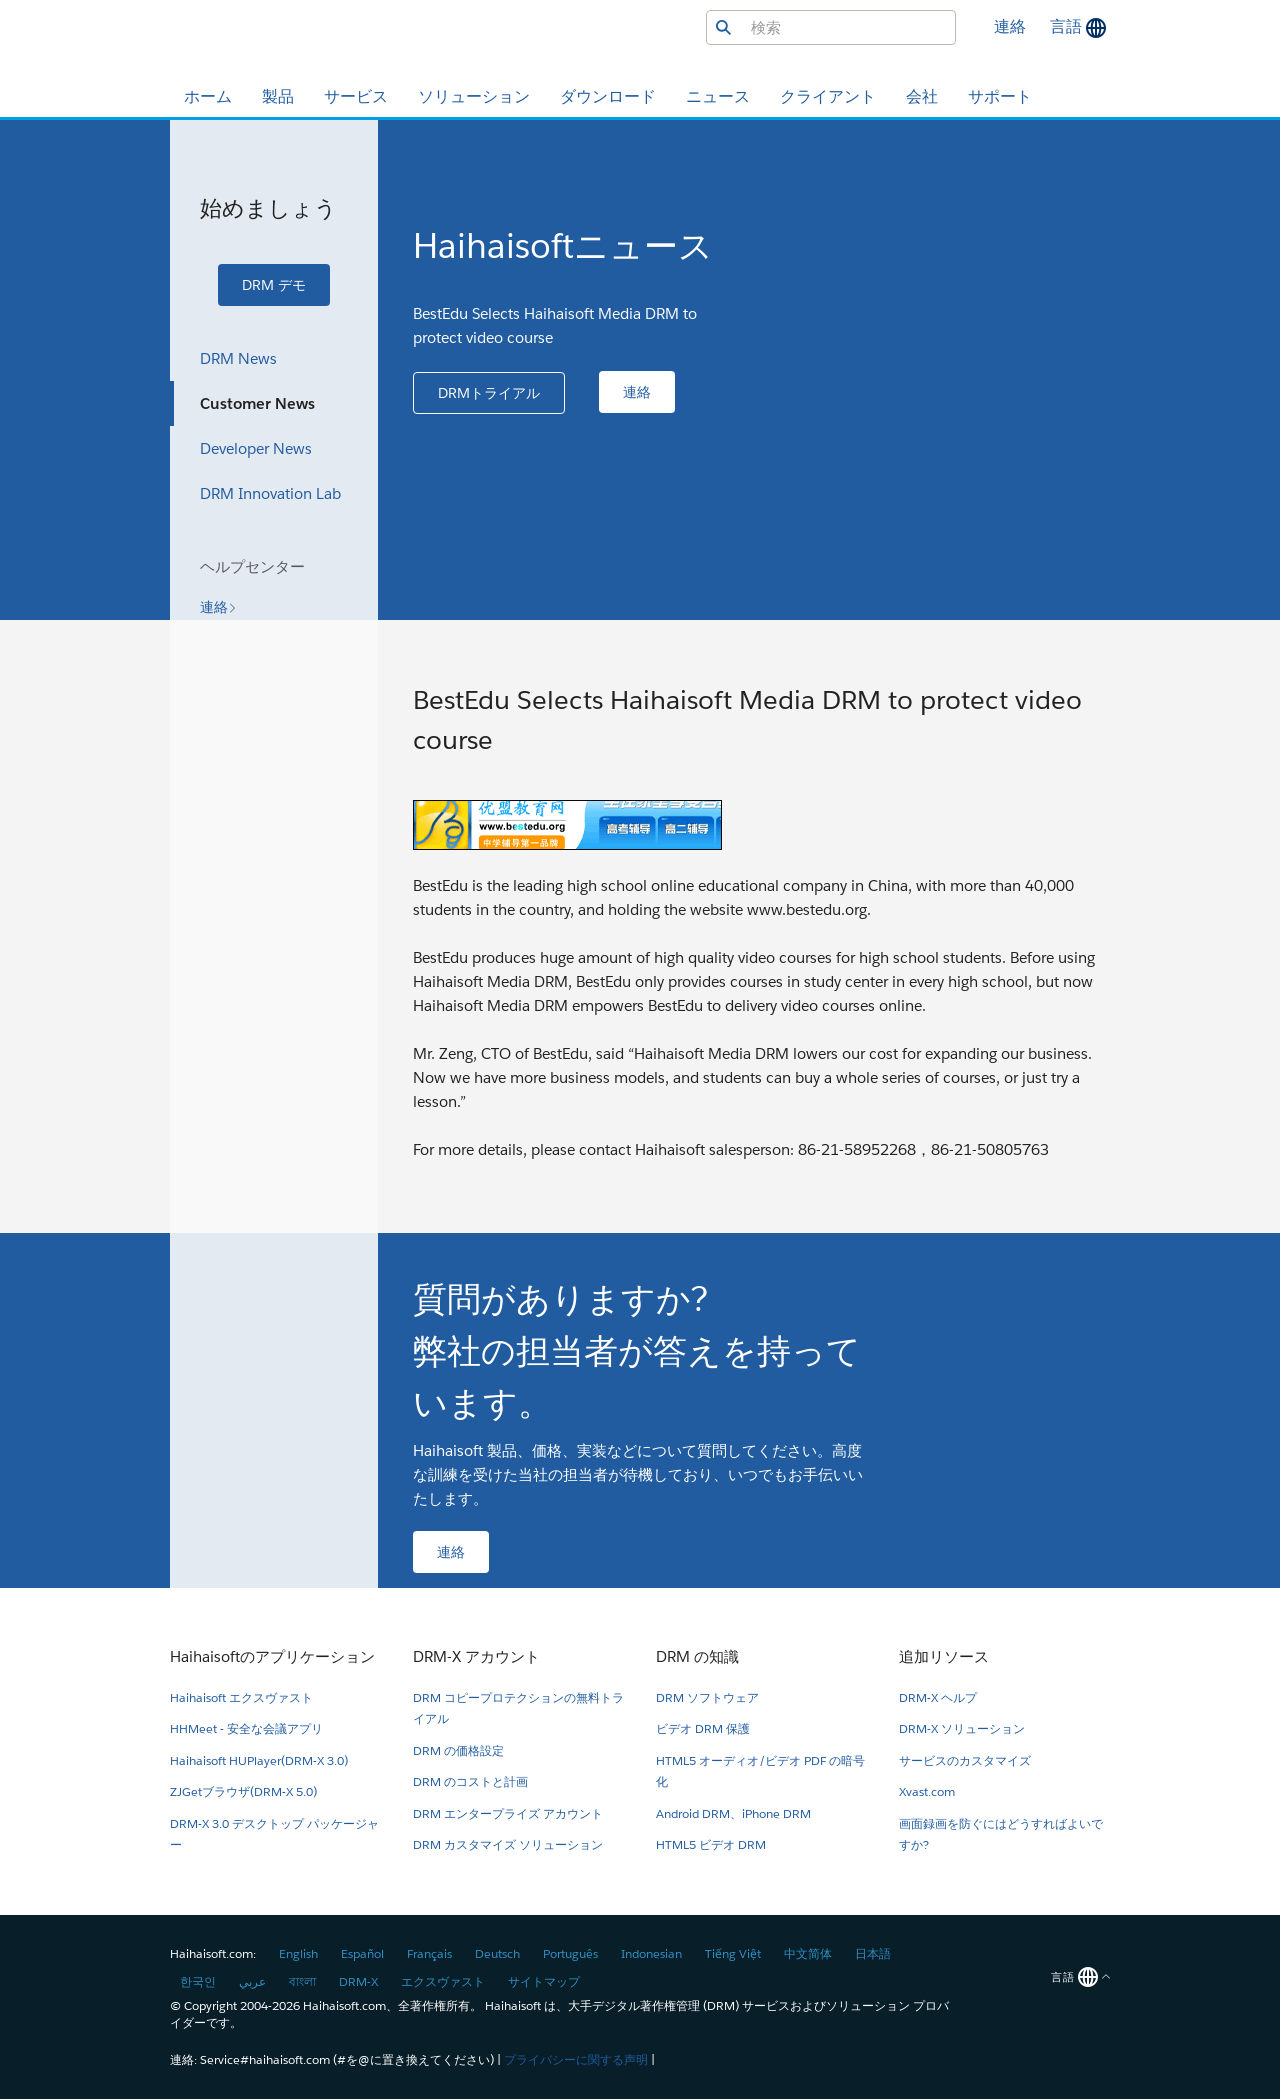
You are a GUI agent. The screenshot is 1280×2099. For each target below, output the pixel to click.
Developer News (256, 448)
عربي (252, 1981)
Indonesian (651, 1953)
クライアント (828, 96)
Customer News (257, 403)
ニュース (718, 96)
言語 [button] (1068, 26)
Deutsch (497, 1953)
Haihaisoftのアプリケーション (272, 1656)
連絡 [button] (1010, 26)
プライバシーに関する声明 (576, 2059)
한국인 (198, 1981)
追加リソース (944, 1656)
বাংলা (302, 1981)
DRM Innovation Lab (270, 493)
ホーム (208, 96)
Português (570, 1953)
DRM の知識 (697, 1656)
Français (429, 1953)
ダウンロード (608, 96)
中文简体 (808, 1953)
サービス (356, 96)
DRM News (238, 358)
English (298, 1953)
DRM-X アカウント (476, 1656)
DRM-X (358, 1981)
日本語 (873, 1953)
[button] (274, 285)
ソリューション (474, 96)
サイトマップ (544, 1981)
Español (362, 1953)
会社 (922, 96)
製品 (278, 96)
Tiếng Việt (733, 1953)
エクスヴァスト (443, 1981)
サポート (1000, 96)
